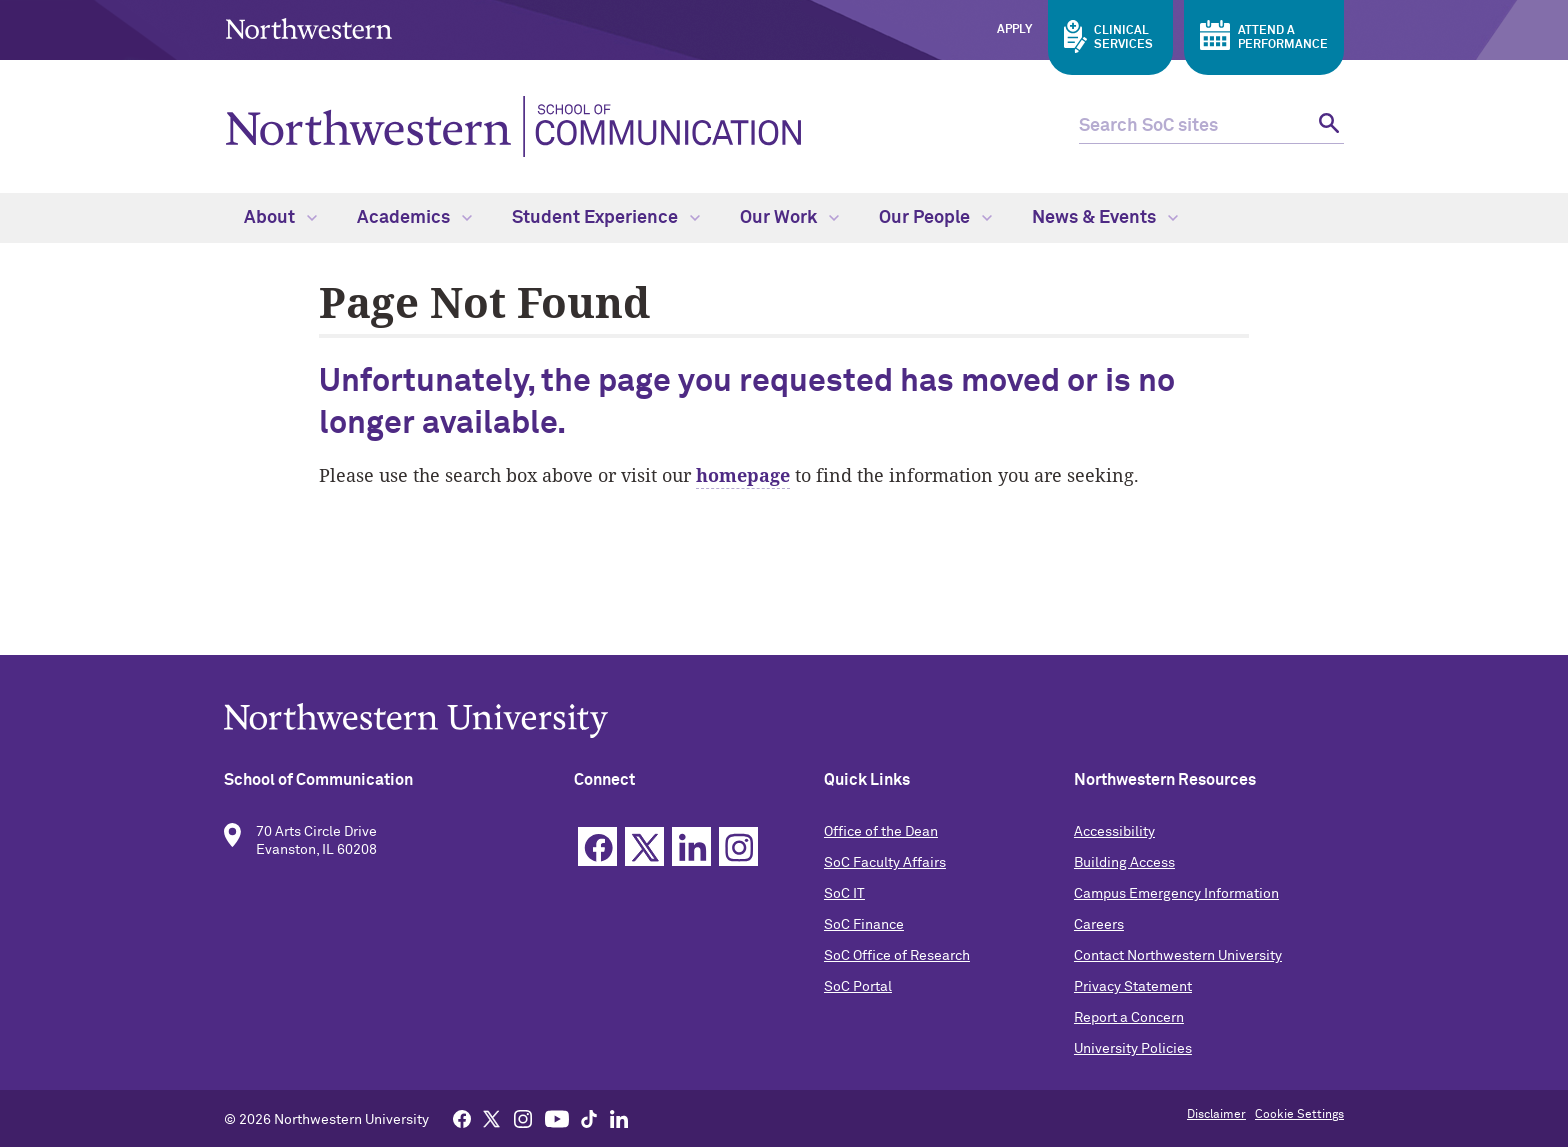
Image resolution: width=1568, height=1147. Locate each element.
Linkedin (691, 846)
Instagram (738, 846)
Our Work (789, 218)
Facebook (597, 846)
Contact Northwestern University (1178, 956)
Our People (935, 218)
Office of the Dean (881, 832)
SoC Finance (864, 925)
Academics (414, 218)
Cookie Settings (1299, 1115)
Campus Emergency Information (1176, 894)
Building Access (1124, 863)
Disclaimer (1216, 1115)
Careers (1099, 925)
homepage (743, 475)
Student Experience (606, 218)
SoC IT (844, 894)
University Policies (1133, 1049)
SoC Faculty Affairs (885, 863)
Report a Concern (1129, 1018)
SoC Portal (858, 987)
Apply (1014, 30)
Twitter (644, 846)
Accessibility (1114, 832)
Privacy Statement (1133, 987)
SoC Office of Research (897, 956)
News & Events (1105, 218)
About (280, 218)
